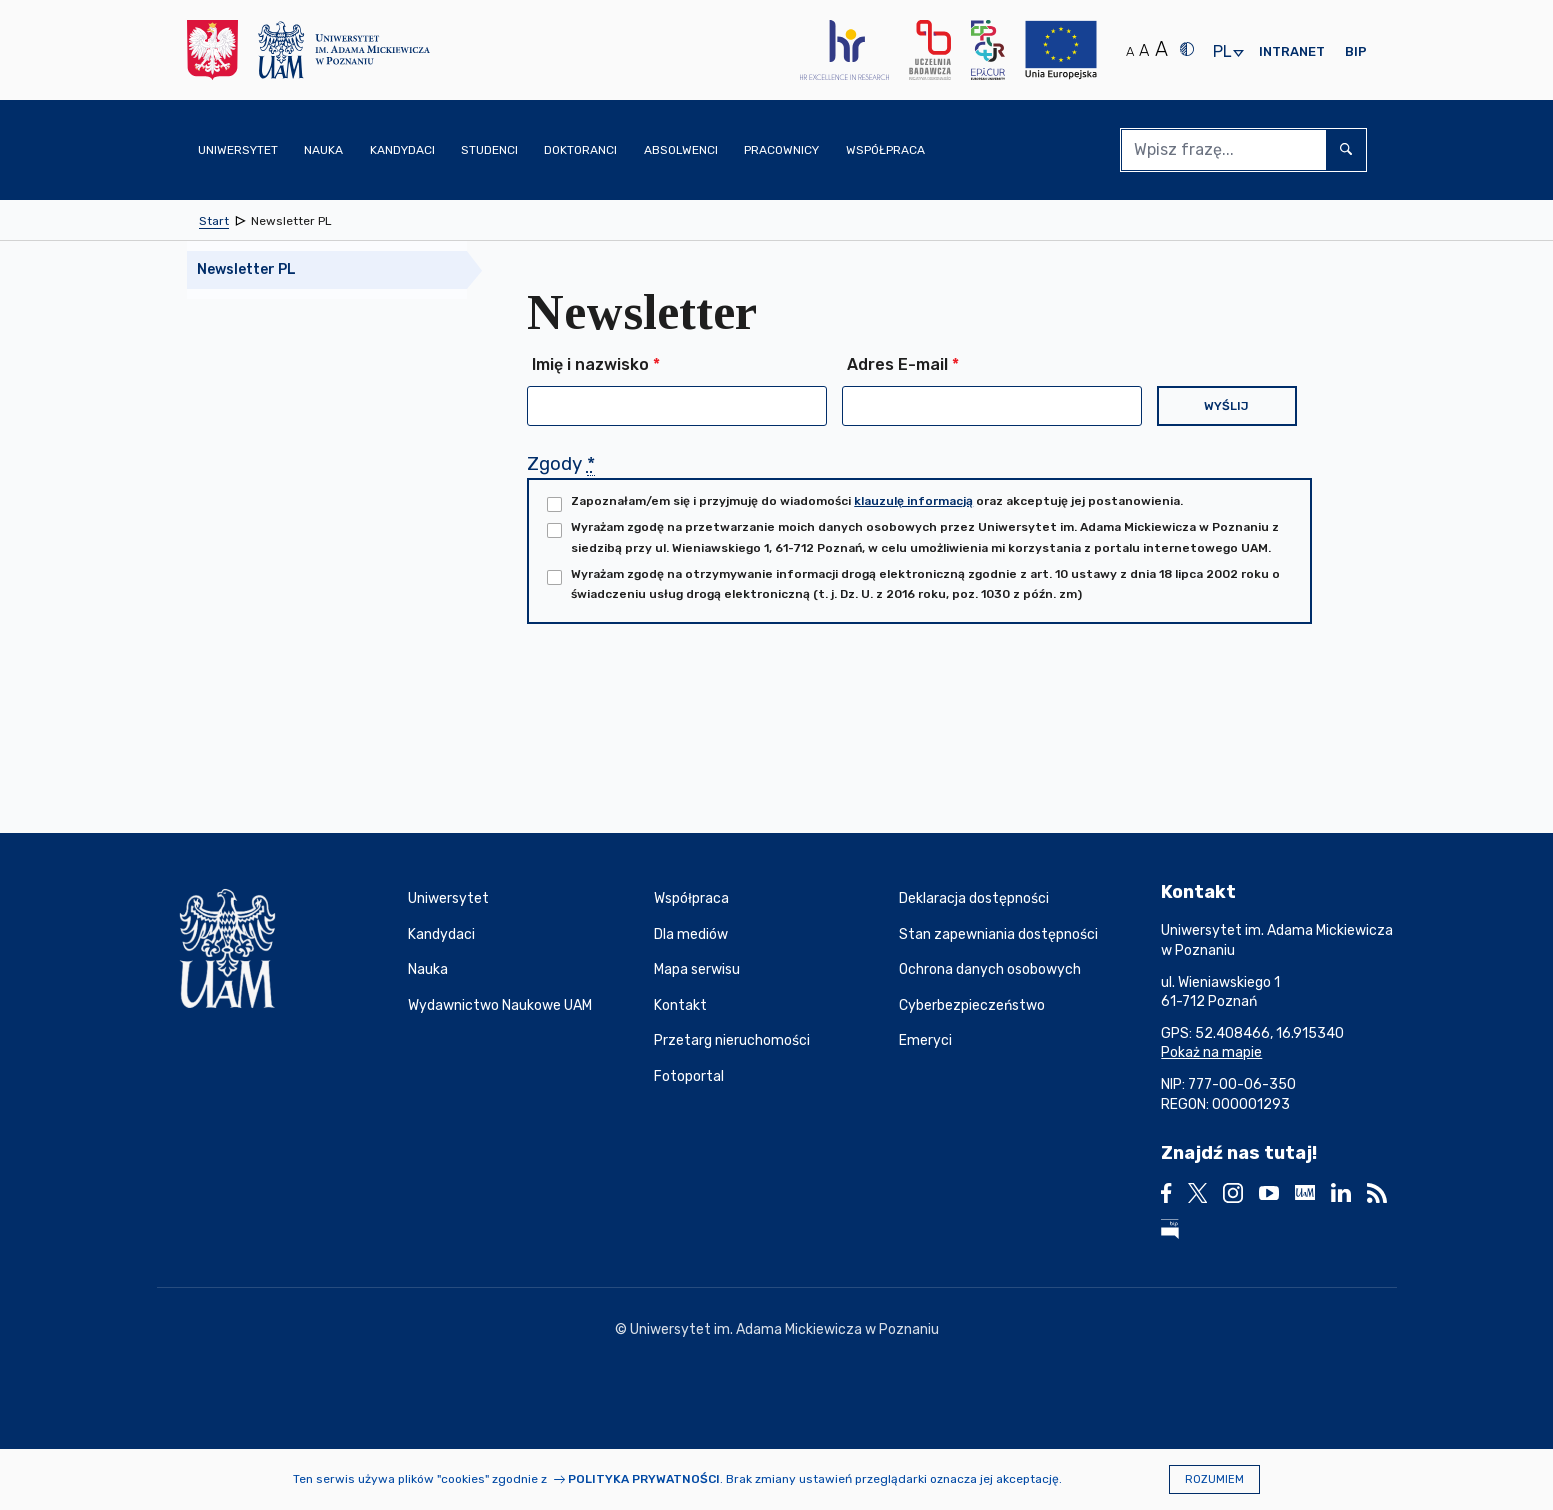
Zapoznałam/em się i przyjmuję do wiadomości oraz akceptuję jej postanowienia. (877, 501)
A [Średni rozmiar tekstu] (1144, 50)
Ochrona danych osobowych (990, 969)
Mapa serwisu (697, 969)
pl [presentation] (1222, 52)
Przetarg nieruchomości (732, 1040)
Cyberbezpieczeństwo (972, 1005)
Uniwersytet (448, 898)
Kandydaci (441, 934)
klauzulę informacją (913, 501)
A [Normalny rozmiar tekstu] (1130, 51)
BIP (1356, 51)
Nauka (428, 969)
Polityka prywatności (644, 1479)
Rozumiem (1214, 1479)
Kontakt (680, 1005)
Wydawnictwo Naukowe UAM (500, 1005)
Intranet (1292, 51)
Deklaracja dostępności (974, 898)
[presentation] (679, 702)
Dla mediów (691, 934)
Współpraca (691, 898)
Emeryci (925, 1040)
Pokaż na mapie (1211, 1052)
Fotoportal (689, 1076)
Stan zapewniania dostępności (998, 934)
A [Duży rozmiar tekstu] (1161, 49)
